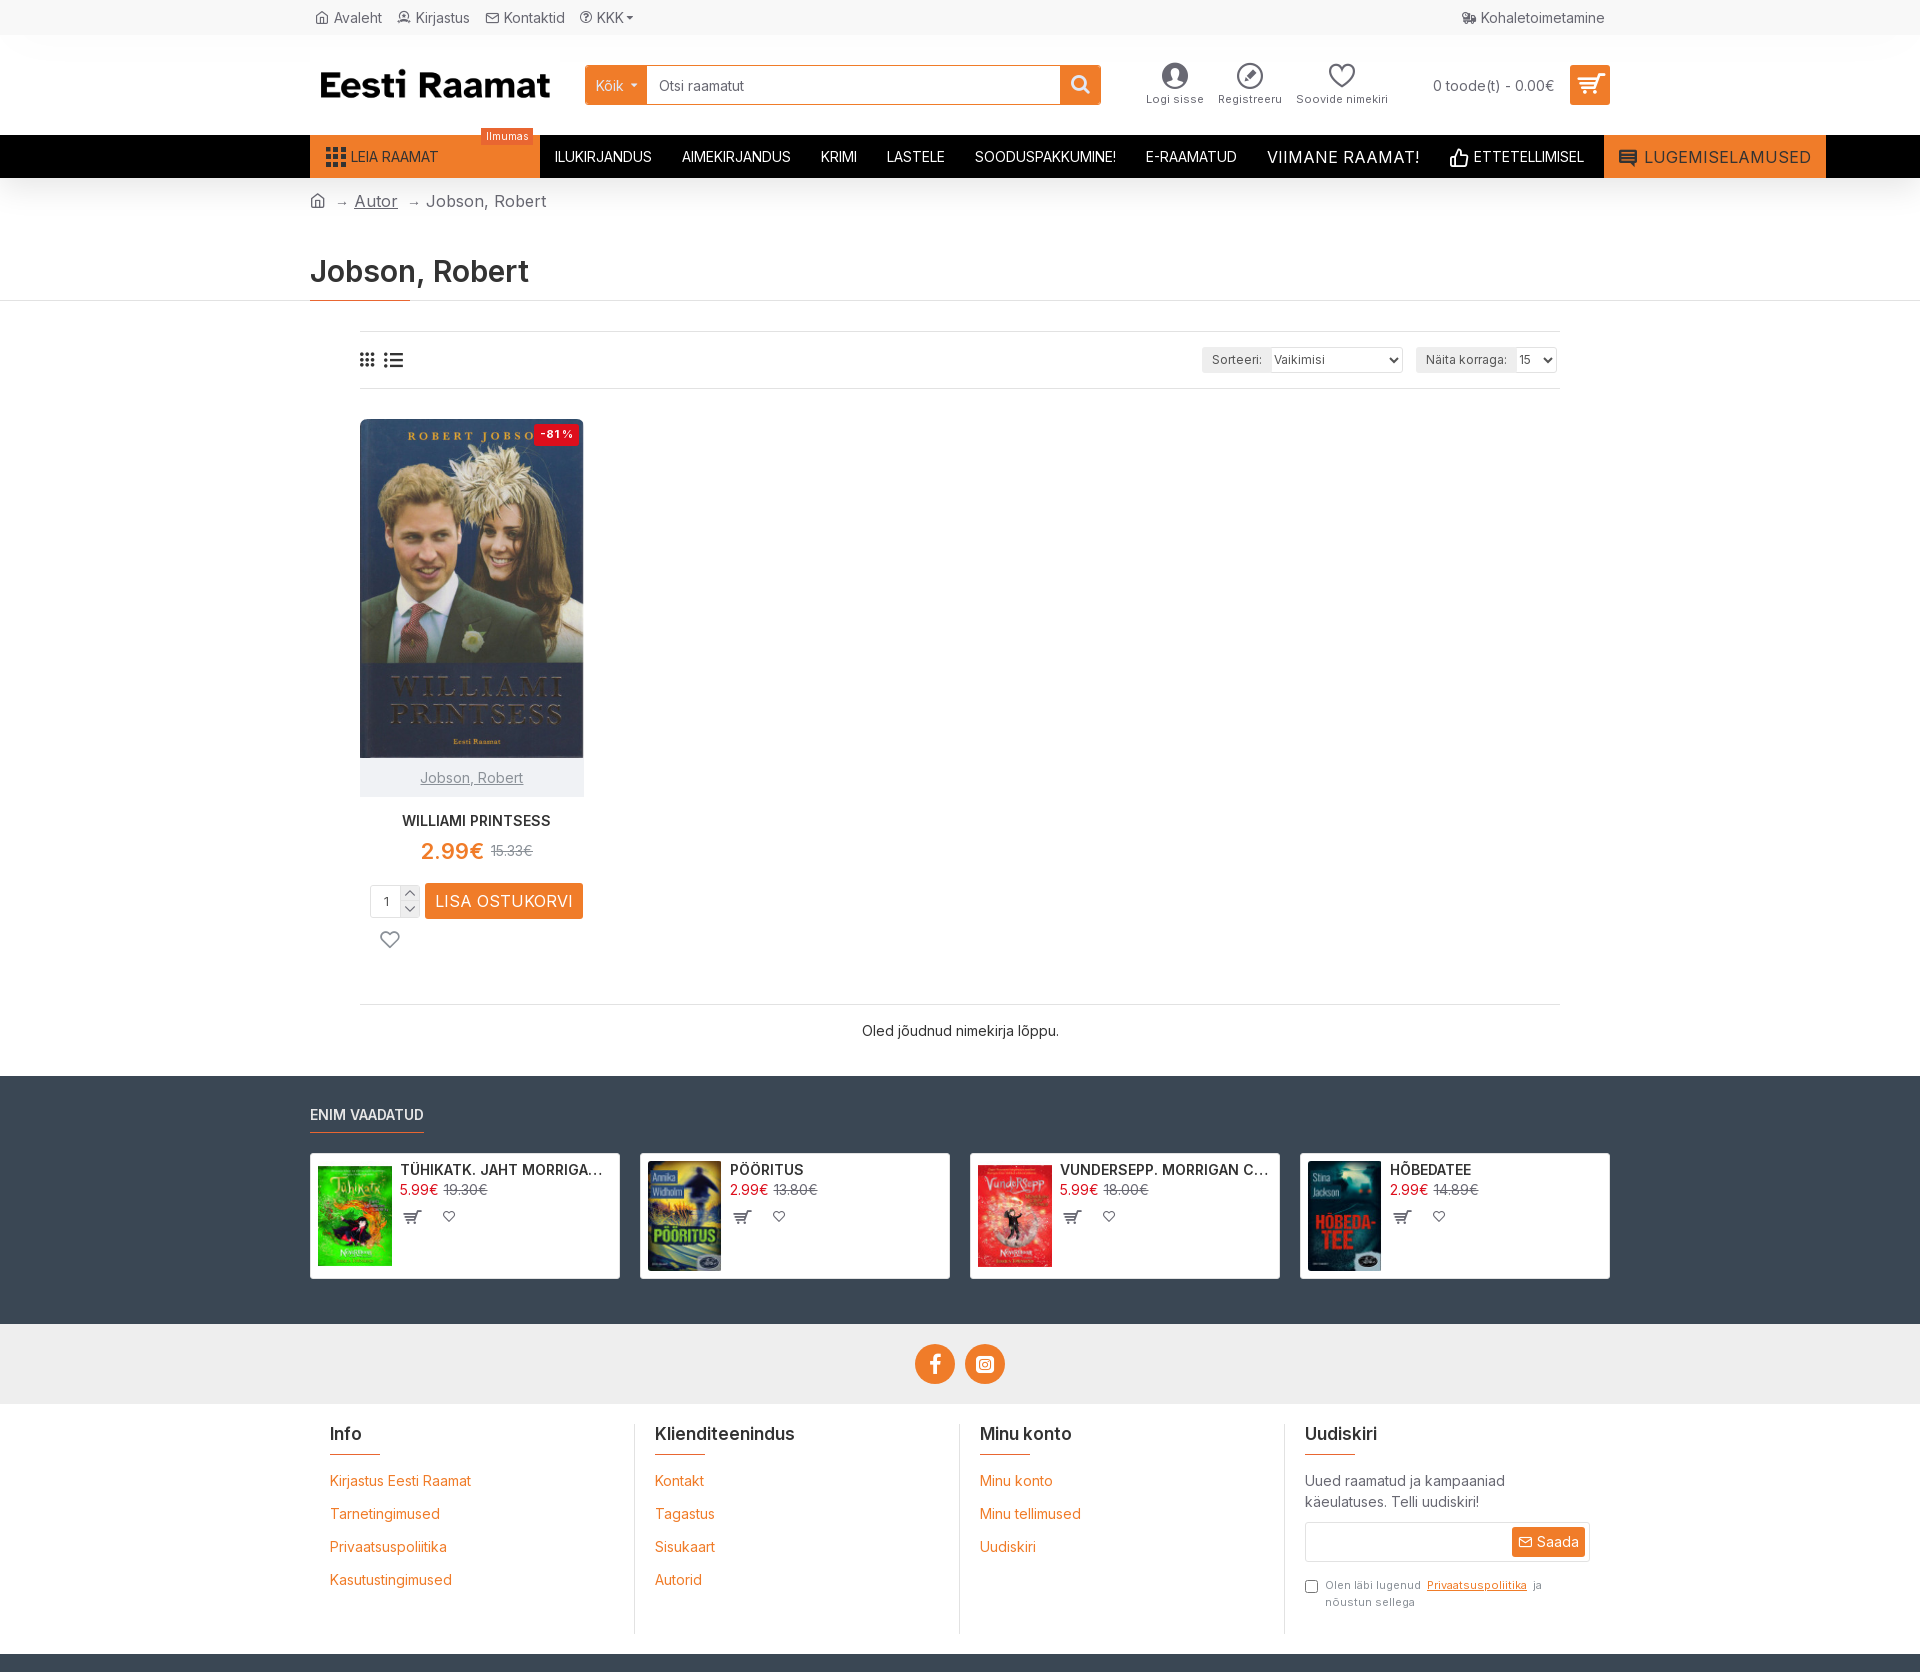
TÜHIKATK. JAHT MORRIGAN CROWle (506, 1169)
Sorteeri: (1237, 359)
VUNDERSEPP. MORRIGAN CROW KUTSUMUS (1166, 1169)
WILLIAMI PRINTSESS (476, 820)
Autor (376, 201)
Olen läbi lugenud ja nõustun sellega (1423, 1593)
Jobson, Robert (471, 777)
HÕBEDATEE (1430, 1169)
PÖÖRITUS (767, 1169)
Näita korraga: (1466, 359)
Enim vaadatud (367, 1114)
